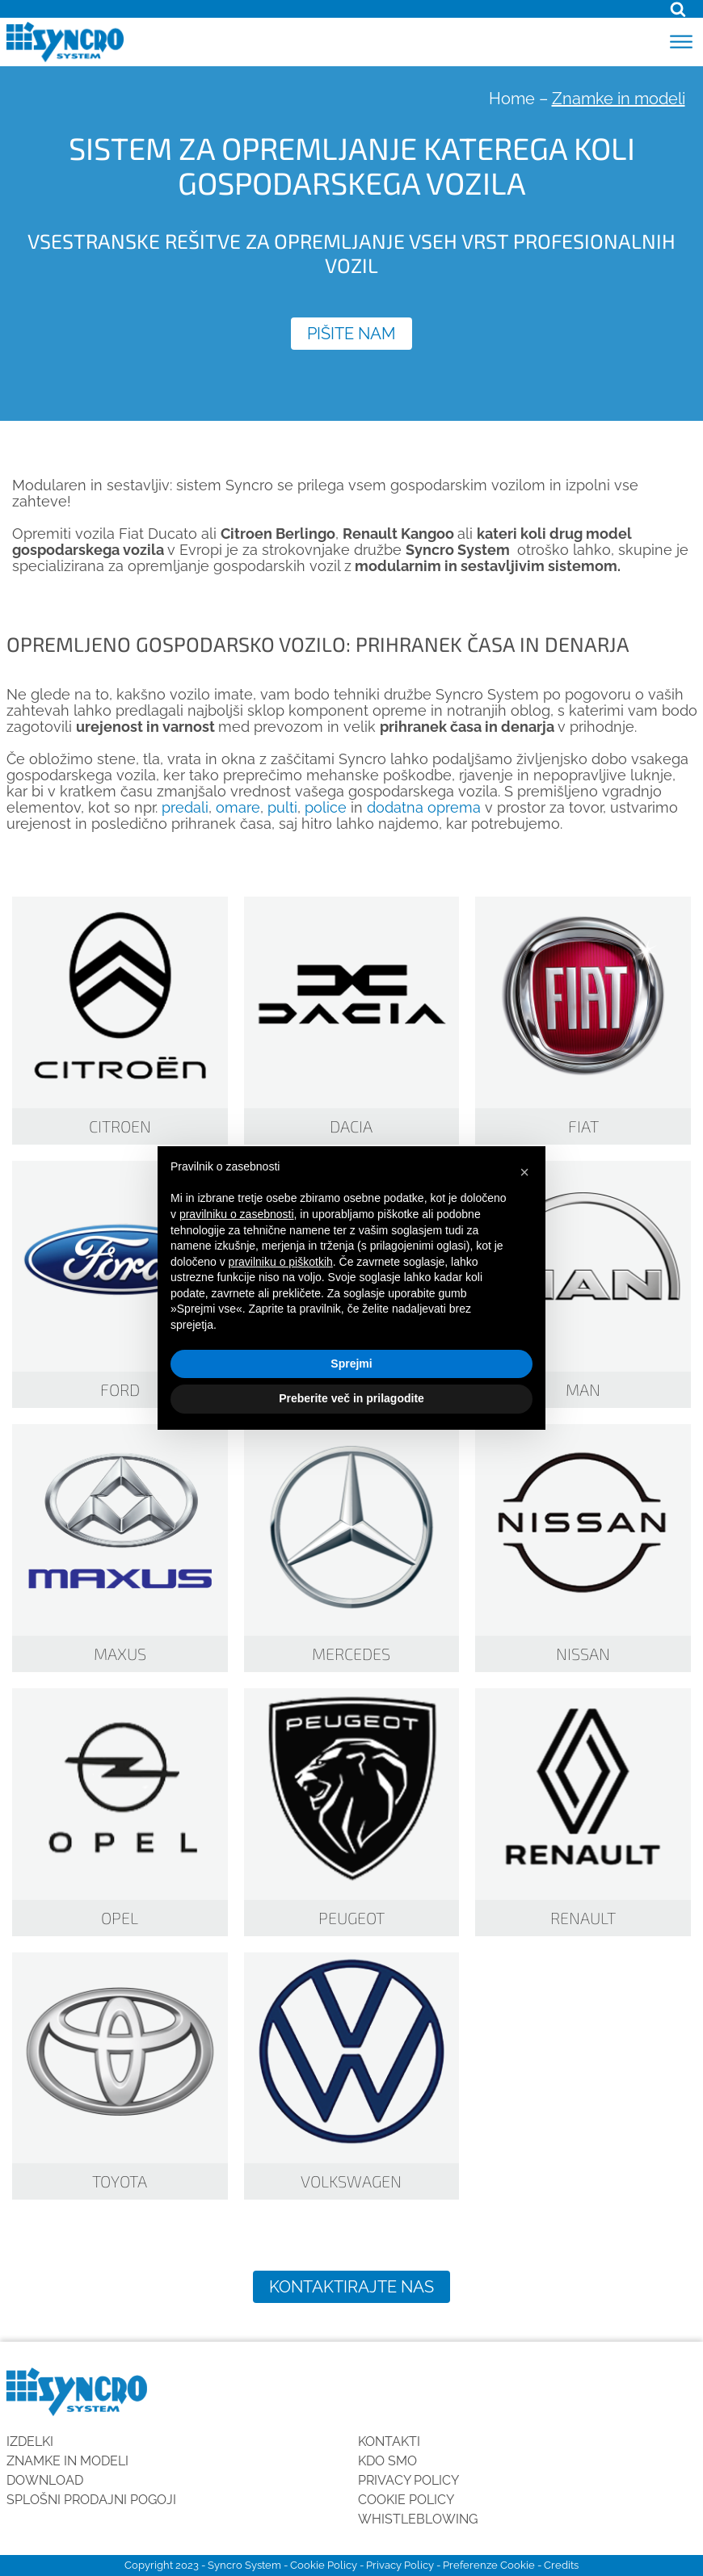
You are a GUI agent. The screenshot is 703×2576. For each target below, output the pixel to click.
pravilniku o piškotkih (281, 1261)
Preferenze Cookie (489, 2565)
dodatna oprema (424, 807)
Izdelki (29, 2441)
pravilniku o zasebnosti (236, 1214)
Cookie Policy (406, 2499)
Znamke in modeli (67, 2461)
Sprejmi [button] (351, 1363)
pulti (282, 807)
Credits (561, 2565)
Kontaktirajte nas (351, 2287)
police (326, 807)
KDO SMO (387, 2461)
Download (44, 2480)
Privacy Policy (408, 2480)
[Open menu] (681, 42)
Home (512, 98)
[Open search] (678, 9)
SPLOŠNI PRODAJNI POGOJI (91, 2499)
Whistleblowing (418, 2519)
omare (238, 807)
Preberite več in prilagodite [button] (351, 1398)
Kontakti (389, 2441)
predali (185, 807)
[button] (524, 1172)
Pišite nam (351, 333)
